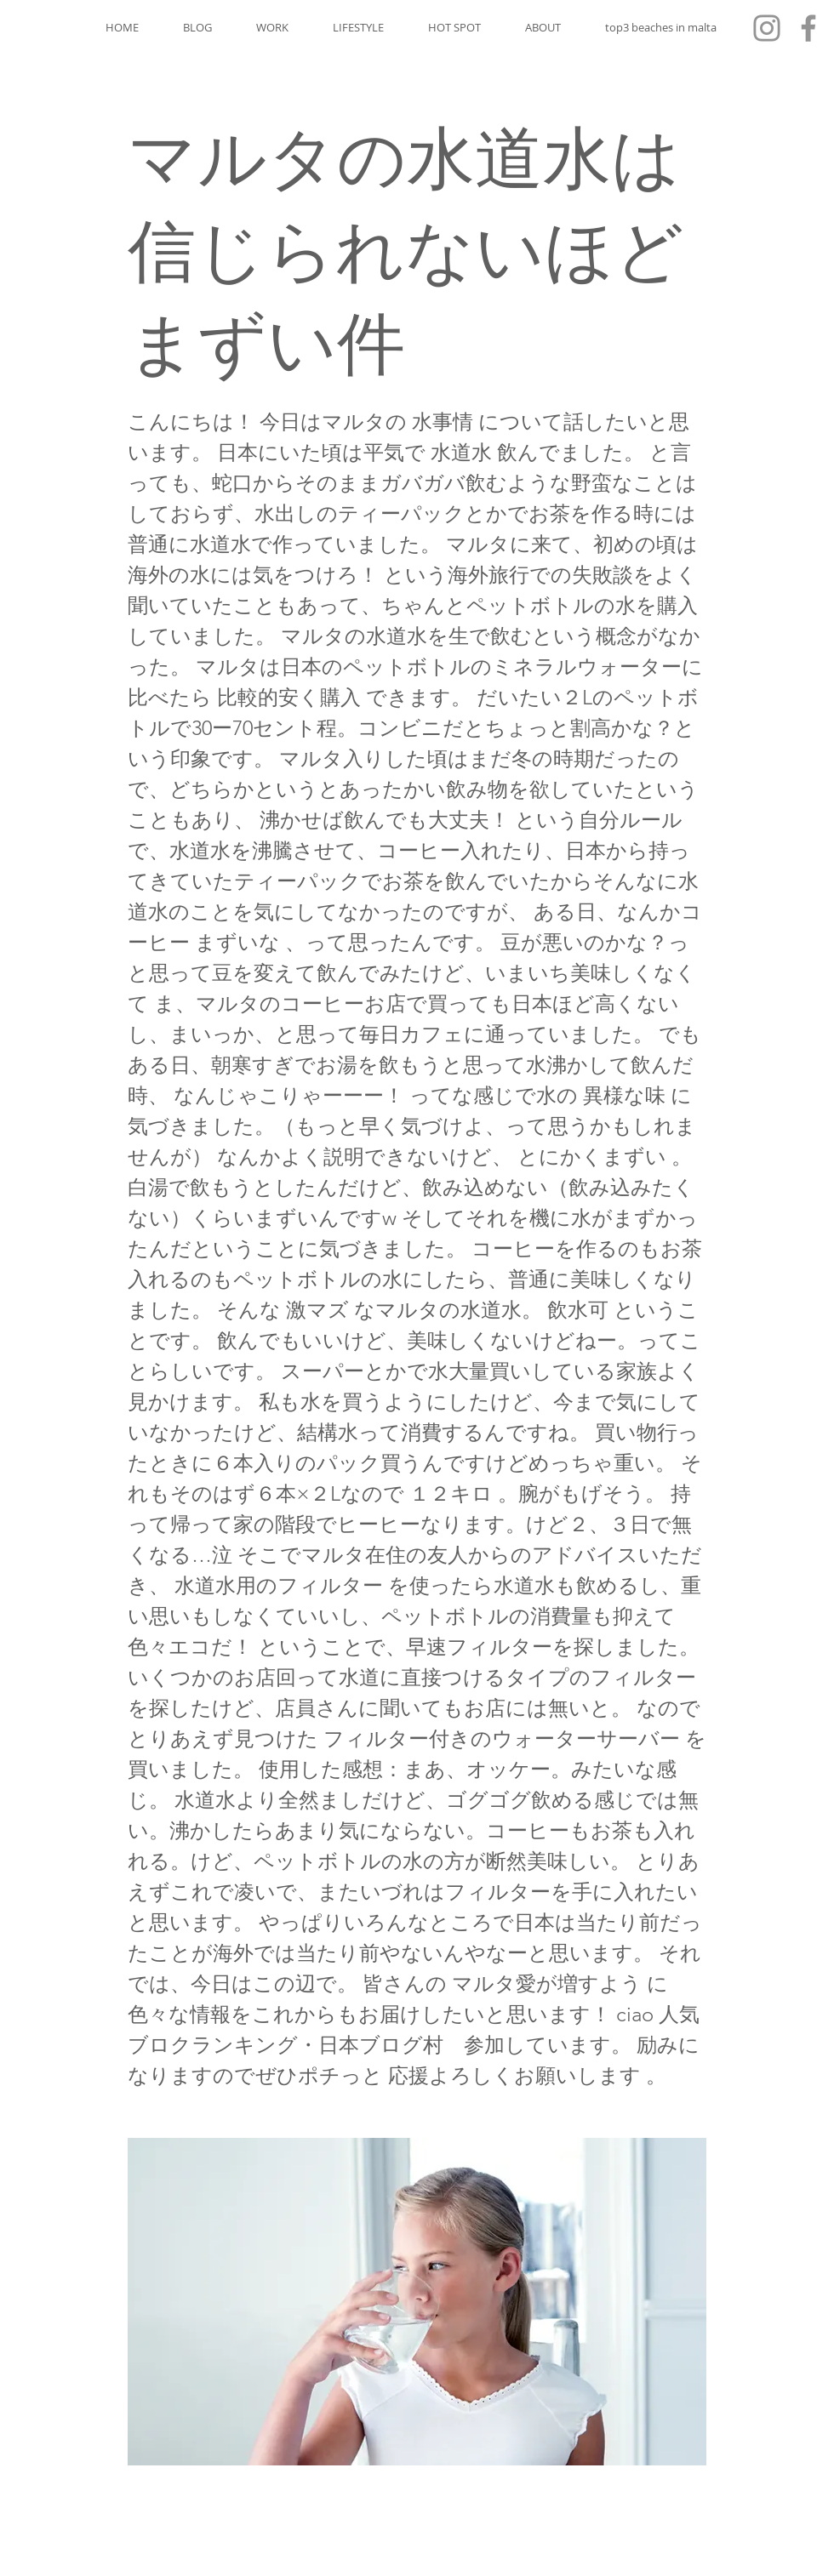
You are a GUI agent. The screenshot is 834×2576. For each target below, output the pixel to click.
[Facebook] (808, 28)
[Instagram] (767, 28)
